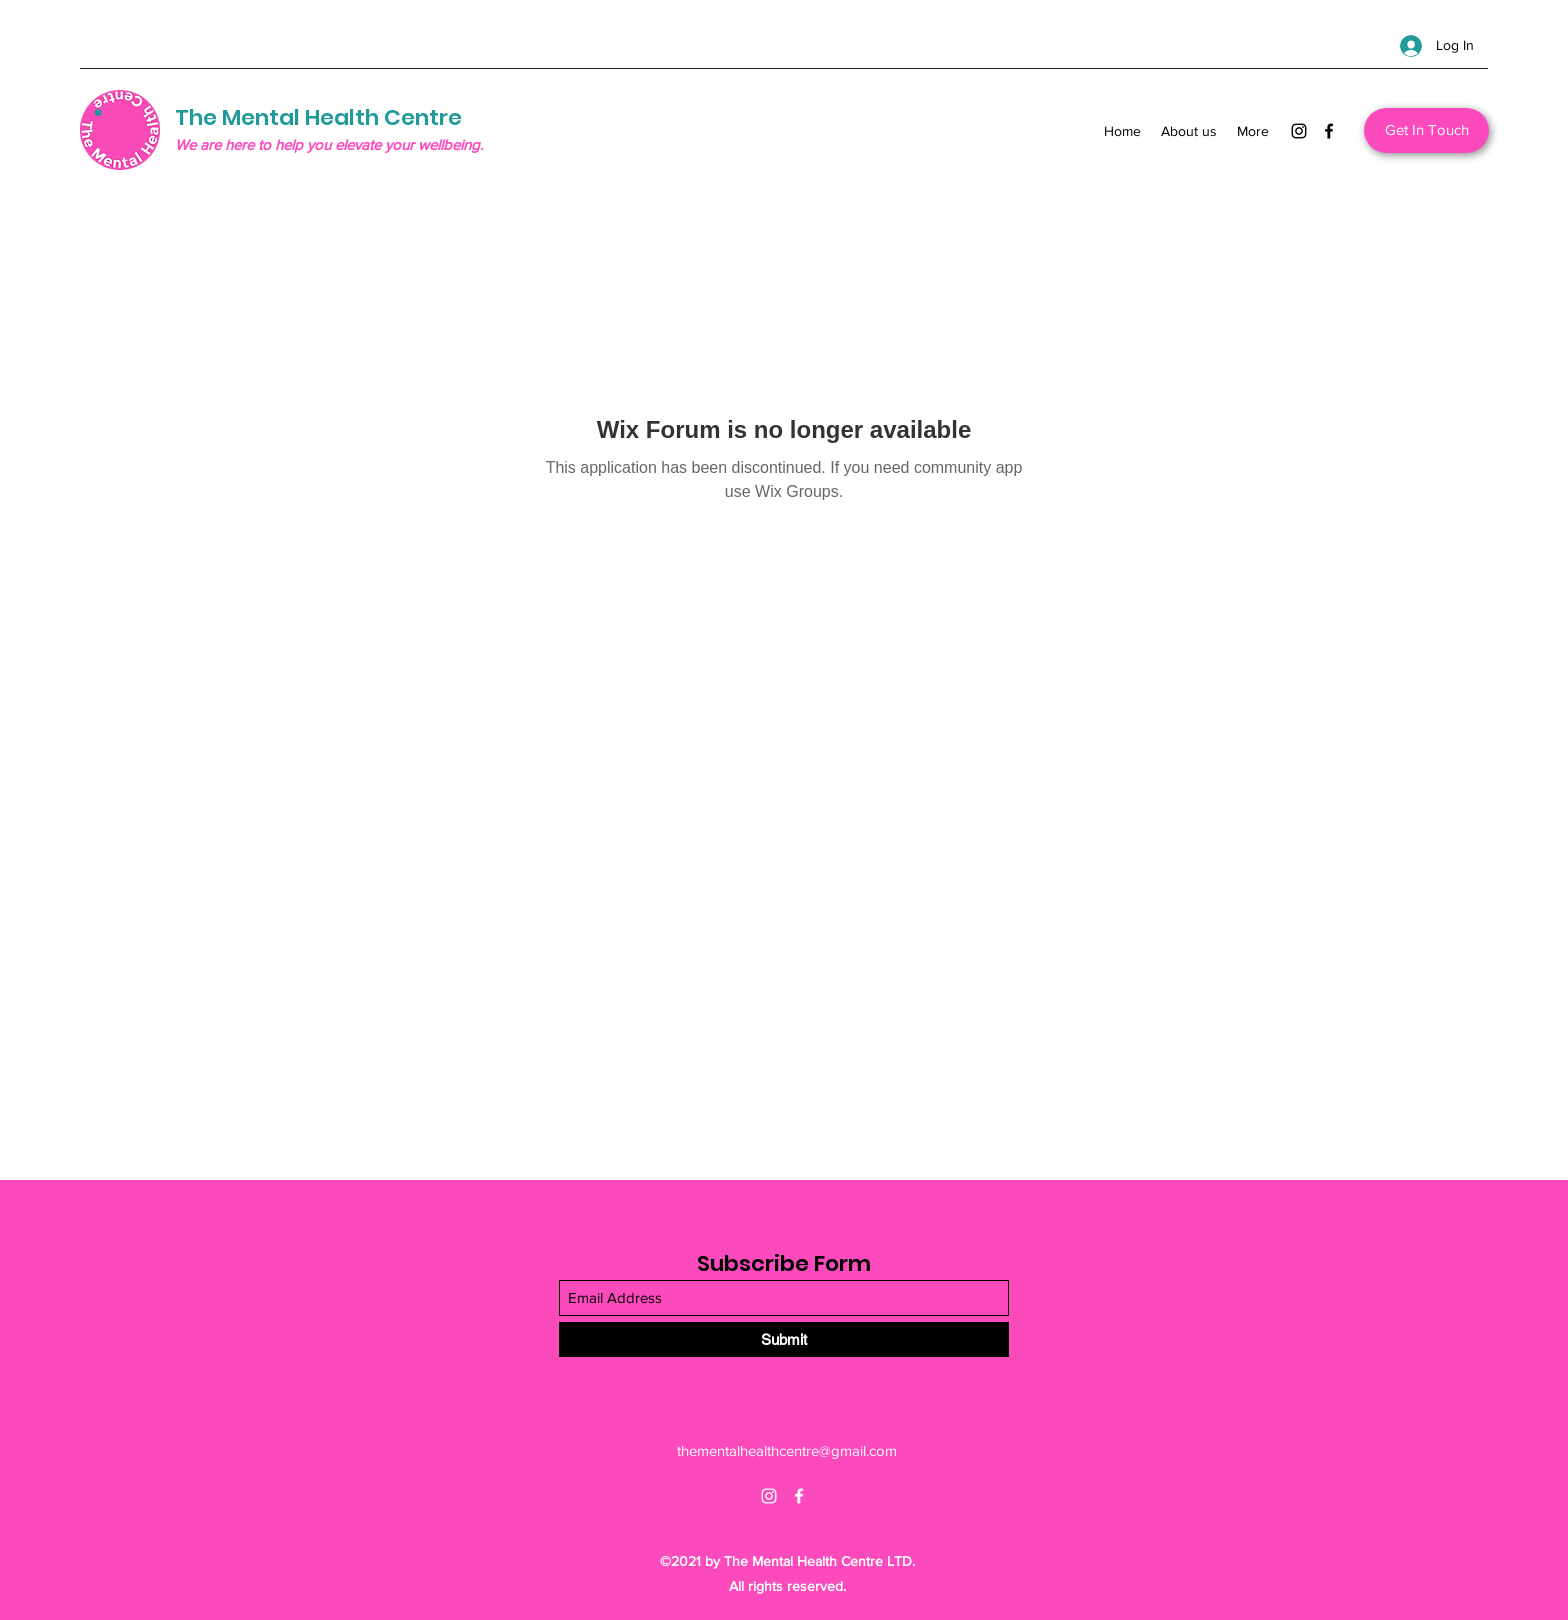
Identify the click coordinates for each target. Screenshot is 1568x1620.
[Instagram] (1299, 131)
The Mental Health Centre (318, 117)
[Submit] (784, 1339)
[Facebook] (1329, 131)
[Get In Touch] (1426, 130)
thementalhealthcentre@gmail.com (787, 1450)
